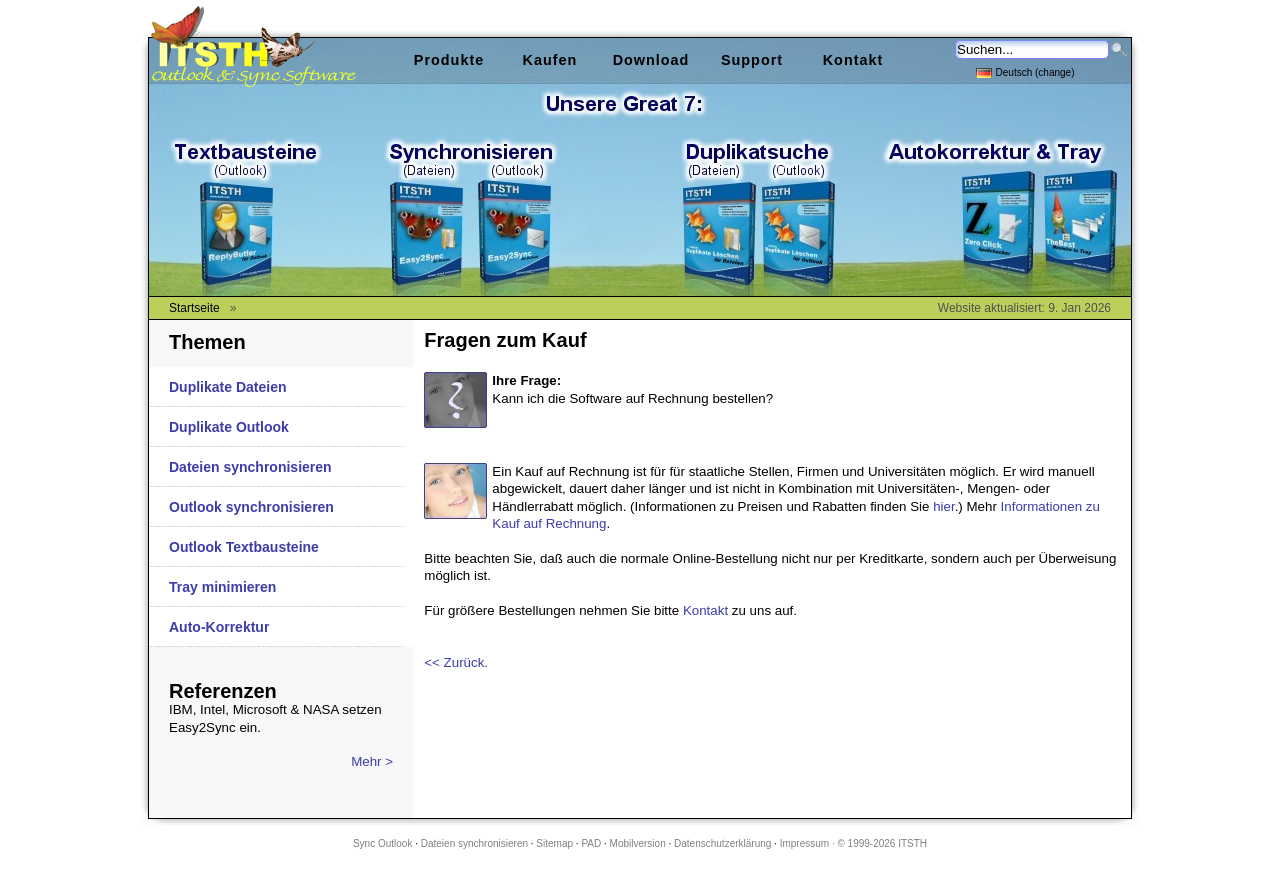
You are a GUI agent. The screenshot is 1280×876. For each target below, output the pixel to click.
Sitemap (554, 843)
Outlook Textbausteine (244, 547)
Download (651, 60)
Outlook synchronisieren (251, 507)
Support (752, 60)
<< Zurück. (456, 662)
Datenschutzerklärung (722, 843)
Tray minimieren (222, 587)
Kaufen (550, 60)
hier (944, 506)
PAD (591, 843)
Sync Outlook (382, 843)
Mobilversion (638, 843)
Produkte (449, 60)
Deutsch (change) (1025, 71)
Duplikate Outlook (229, 427)
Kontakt (705, 610)
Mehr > (372, 761)
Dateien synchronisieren (250, 467)
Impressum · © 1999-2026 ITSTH (853, 843)
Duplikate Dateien (227, 387)
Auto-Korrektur (219, 627)
